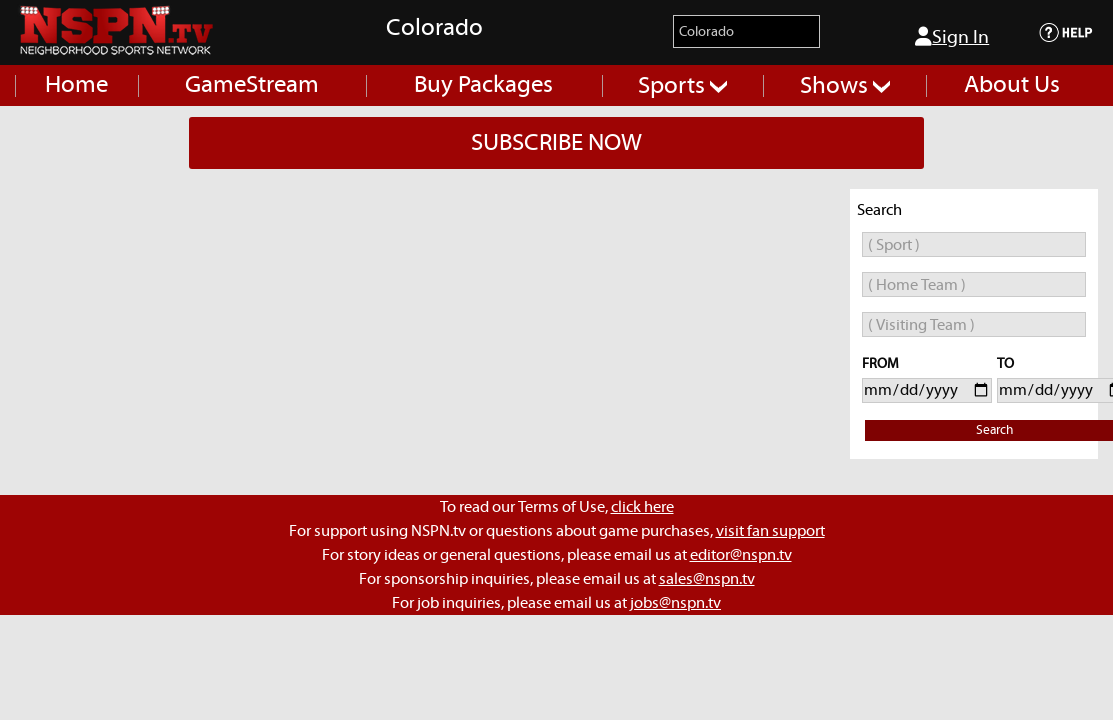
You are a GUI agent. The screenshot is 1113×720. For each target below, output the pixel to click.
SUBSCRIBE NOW (556, 143)
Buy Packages (483, 85)
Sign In (952, 37)
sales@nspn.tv (707, 579)
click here (642, 507)
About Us (1012, 85)
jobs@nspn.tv (675, 603)
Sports (682, 86)
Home (76, 85)
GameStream (252, 85)
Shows (845, 86)
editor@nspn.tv (741, 555)
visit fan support (770, 531)
